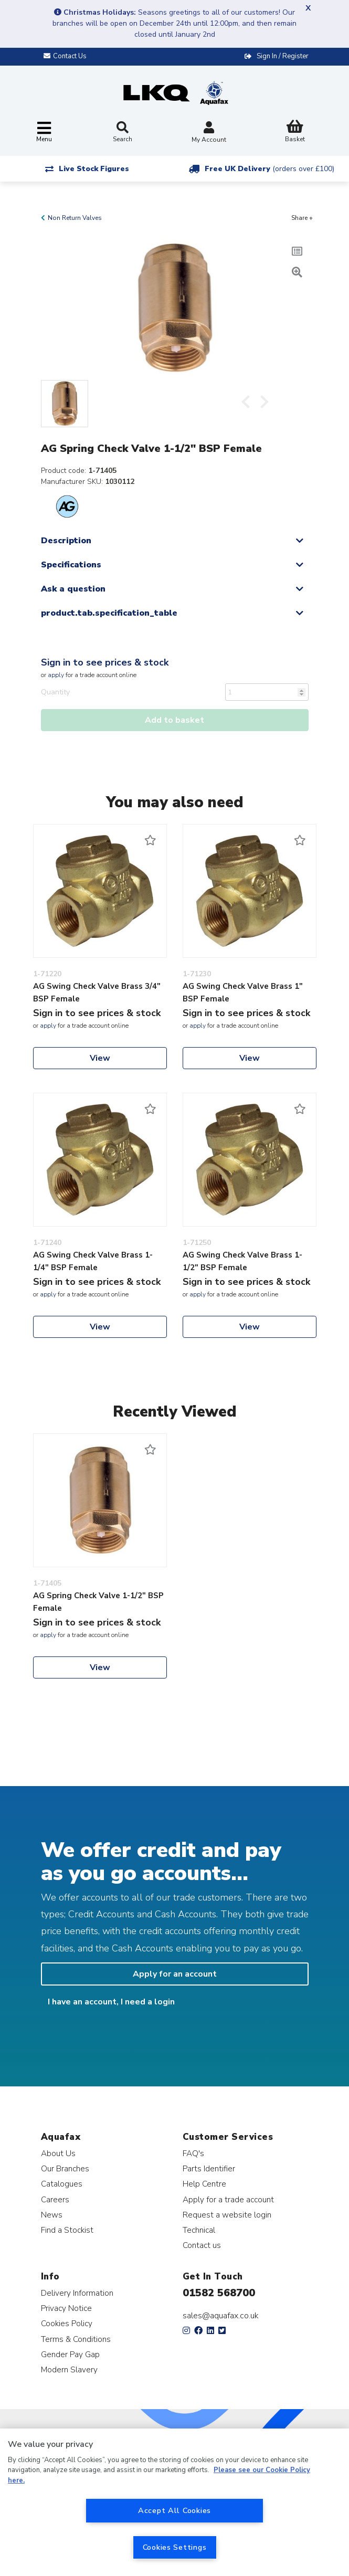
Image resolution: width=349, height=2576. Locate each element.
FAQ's (193, 2153)
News (51, 2214)
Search (122, 132)
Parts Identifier (209, 2168)
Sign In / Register (283, 56)
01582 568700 (219, 2293)
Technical (199, 2229)
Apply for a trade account (228, 2199)
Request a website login (227, 2214)
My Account (209, 133)
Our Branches (65, 2168)
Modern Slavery (69, 2369)
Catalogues (61, 2183)
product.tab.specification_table (109, 613)
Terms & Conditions (76, 2339)
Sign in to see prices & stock (104, 662)
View (100, 1058)
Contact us (202, 2245)
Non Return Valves (75, 218)
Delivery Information (77, 2292)
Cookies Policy (66, 2323)
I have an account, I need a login (111, 2002)
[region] (174, 2502)
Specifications (71, 565)
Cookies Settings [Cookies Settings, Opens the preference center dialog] (175, 2547)
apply (56, 675)
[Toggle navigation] (44, 132)
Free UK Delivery (269, 169)
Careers (55, 2199)
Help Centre (204, 2183)
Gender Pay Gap (70, 2354)
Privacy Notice (66, 2308)
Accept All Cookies (174, 2510)
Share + (302, 218)
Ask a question (73, 589)
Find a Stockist (67, 2229)
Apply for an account (175, 1974)
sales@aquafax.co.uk (221, 2315)
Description (66, 540)
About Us (58, 2153)
